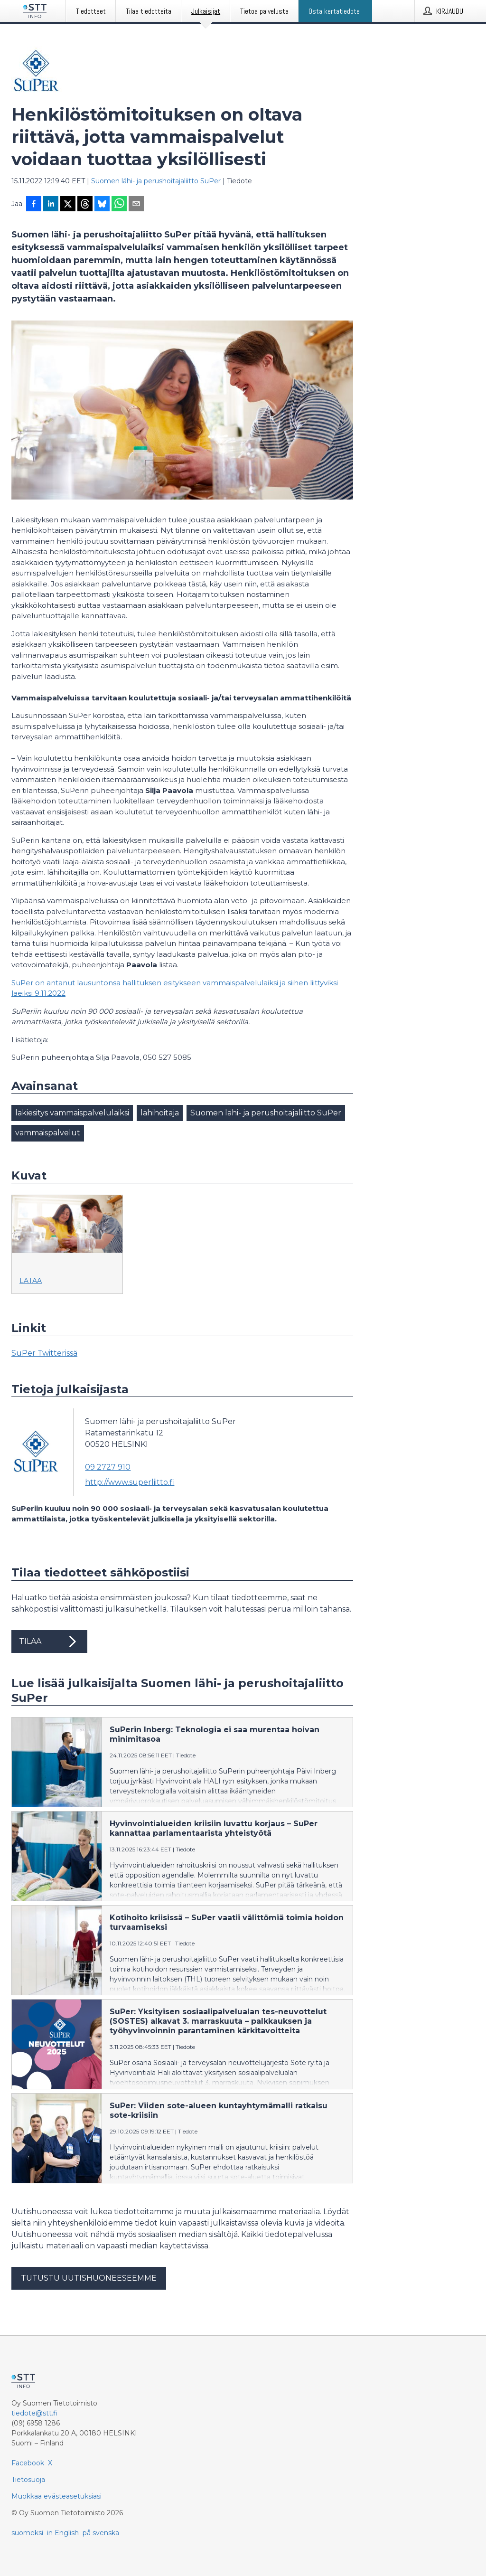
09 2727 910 (108, 1467)
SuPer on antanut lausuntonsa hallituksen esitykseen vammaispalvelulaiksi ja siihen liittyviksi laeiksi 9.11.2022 (174, 988)
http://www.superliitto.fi (129, 1482)
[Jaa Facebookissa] (33, 204)
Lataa (30, 1280)
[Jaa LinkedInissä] (50, 204)
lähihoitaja (159, 1112)
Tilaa (49, 1641)
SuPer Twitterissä (44, 1353)
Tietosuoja (28, 2479)
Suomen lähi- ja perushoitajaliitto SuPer (156, 181)
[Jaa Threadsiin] (85, 204)
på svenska (101, 2533)
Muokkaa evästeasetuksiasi (56, 2496)
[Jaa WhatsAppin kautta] (119, 204)
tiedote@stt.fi (34, 2413)
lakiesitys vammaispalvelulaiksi (72, 1112)
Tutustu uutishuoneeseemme (89, 2278)
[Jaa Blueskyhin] (102, 204)
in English (63, 2533)
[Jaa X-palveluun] (67, 204)
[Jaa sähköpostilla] (136, 204)
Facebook (27, 2463)
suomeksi (27, 2533)
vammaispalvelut (47, 1132)
